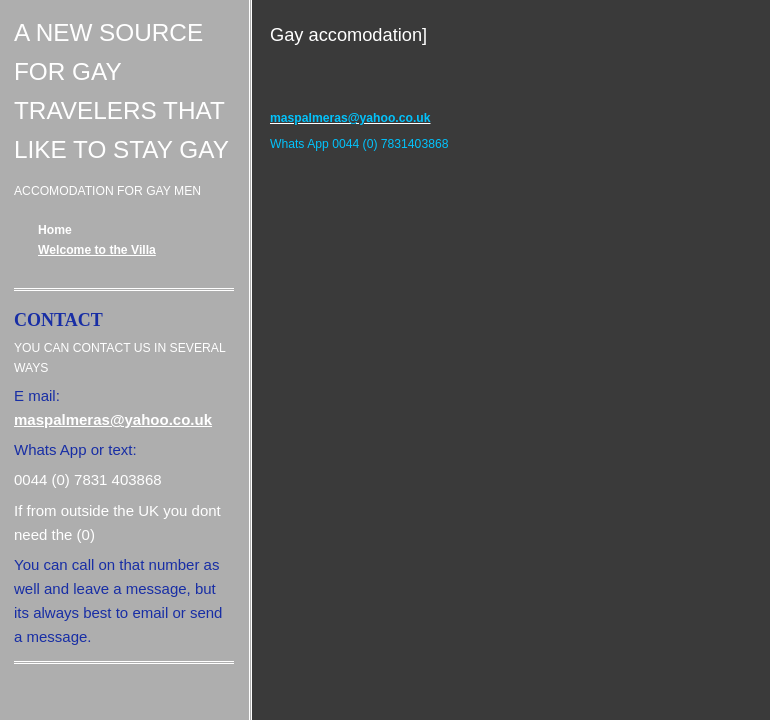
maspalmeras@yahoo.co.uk (113, 419)
